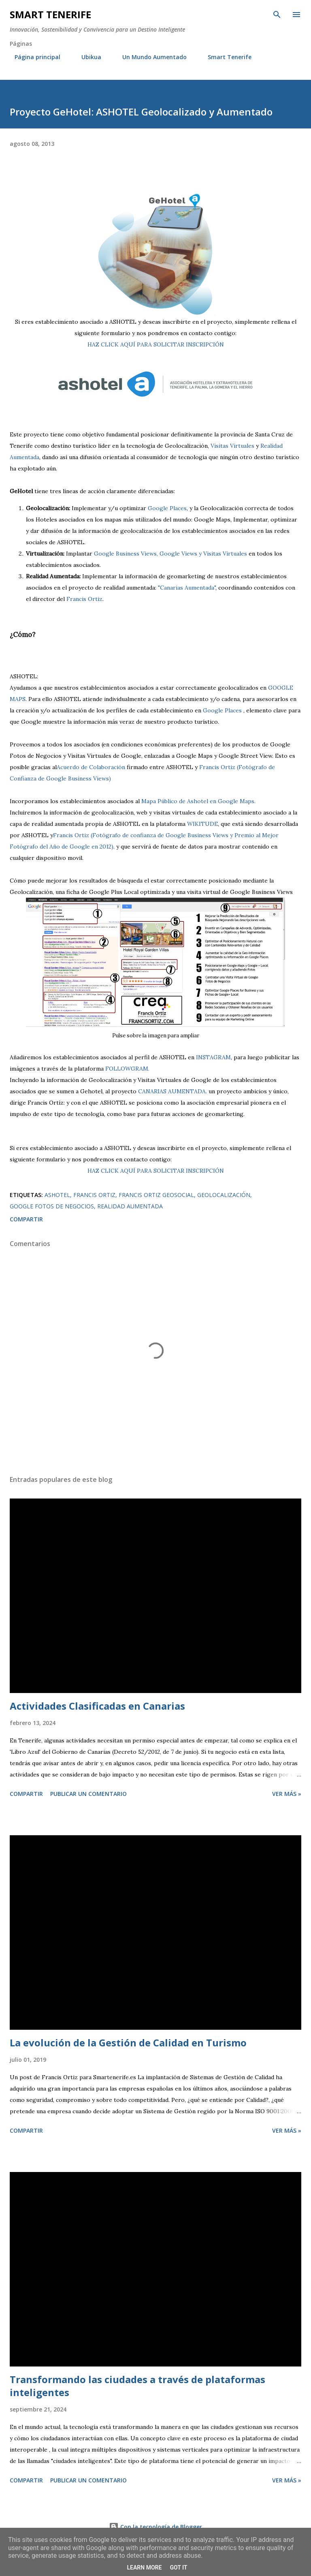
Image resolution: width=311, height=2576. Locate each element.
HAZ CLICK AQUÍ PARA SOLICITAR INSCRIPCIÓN (155, 344)
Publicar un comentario (88, 1794)
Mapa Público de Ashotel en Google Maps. (198, 801)
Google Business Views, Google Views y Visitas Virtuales (170, 553)
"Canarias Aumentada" (186, 587)
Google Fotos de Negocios (52, 1206)
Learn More (144, 2567)
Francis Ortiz (84, 599)
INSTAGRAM (213, 1057)
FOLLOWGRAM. (127, 1068)
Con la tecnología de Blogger (155, 2527)
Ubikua (86, 57)
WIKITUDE (202, 823)
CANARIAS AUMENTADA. (172, 1091)
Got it (178, 2567)
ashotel (57, 1195)
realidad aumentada (130, 1206)
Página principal (32, 57)
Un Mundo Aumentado (149, 57)
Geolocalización (223, 1195)
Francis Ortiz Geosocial (156, 1195)
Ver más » (286, 1794)
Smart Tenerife (50, 14)
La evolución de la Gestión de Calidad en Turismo (128, 2042)
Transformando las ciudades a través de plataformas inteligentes (137, 2386)
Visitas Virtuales (232, 445)
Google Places (167, 508)
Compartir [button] (26, 1219)
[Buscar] (277, 14)
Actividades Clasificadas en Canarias (97, 1705)
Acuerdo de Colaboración (91, 767)
